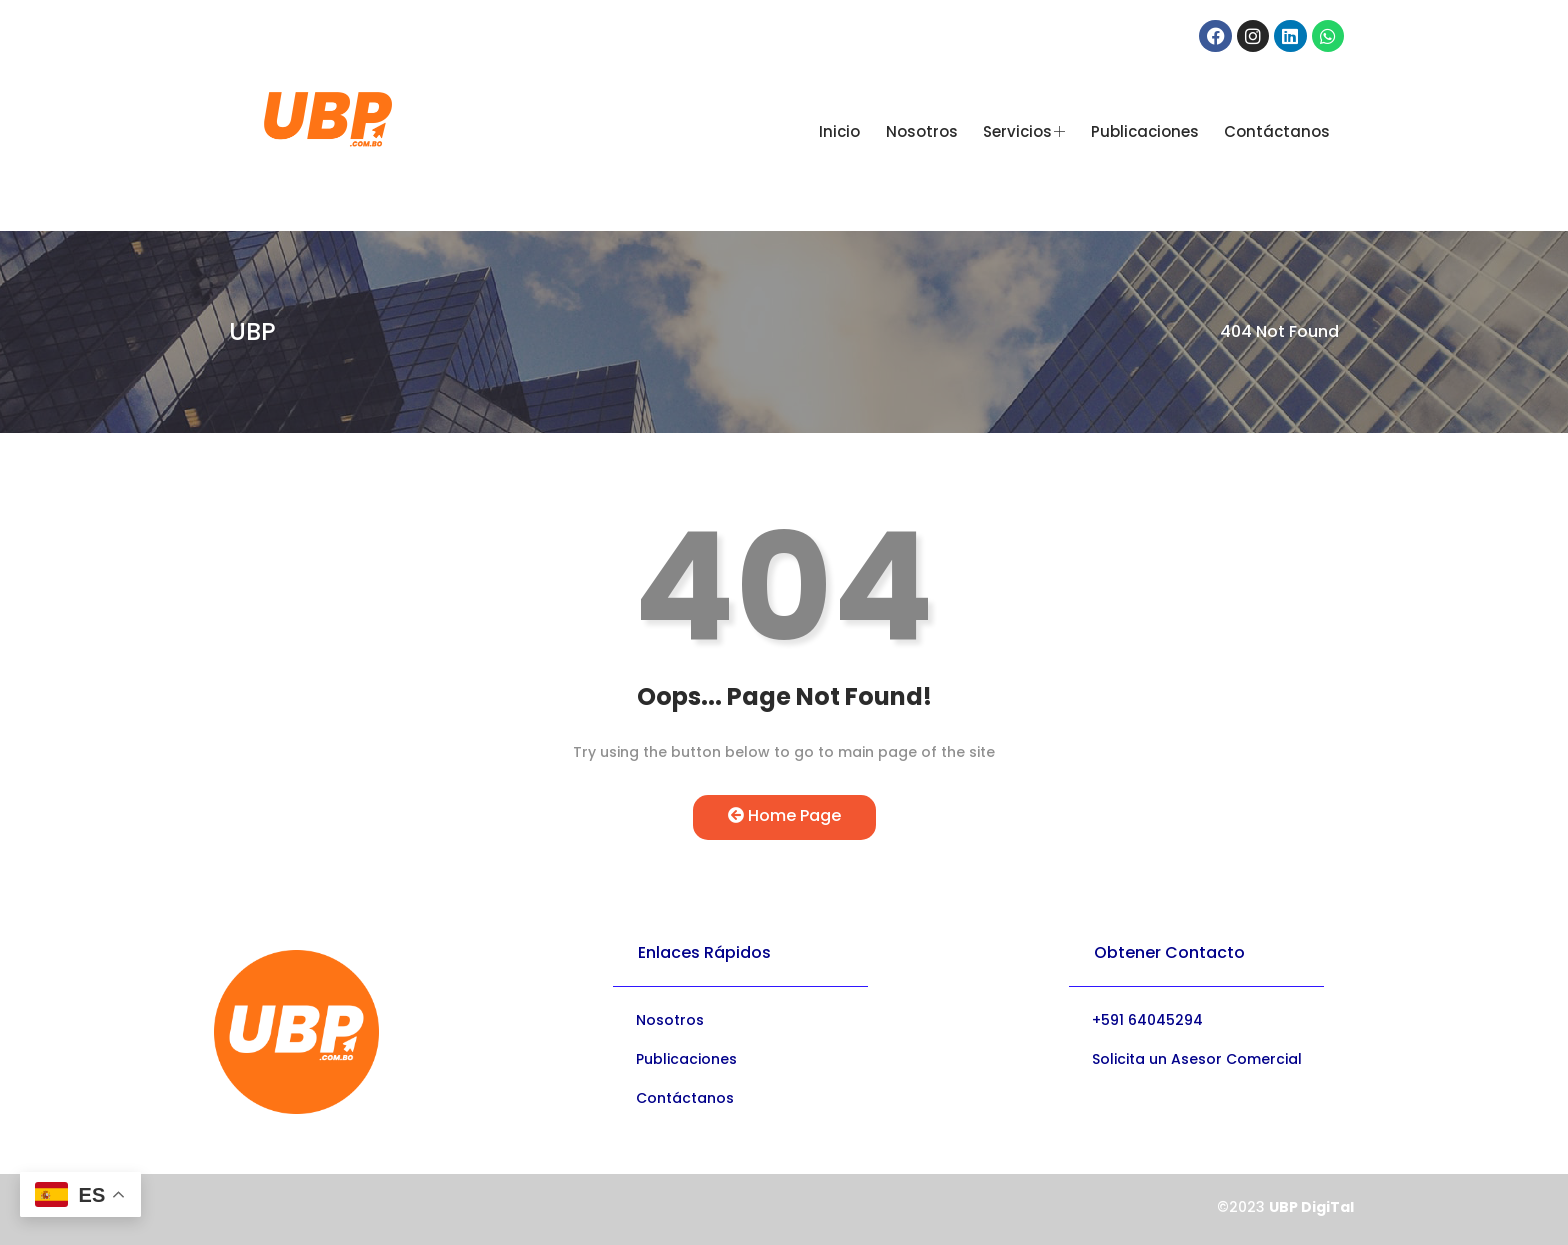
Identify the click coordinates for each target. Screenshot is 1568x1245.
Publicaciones (1144, 131)
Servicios (1024, 132)
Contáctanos (1276, 131)
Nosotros (922, 131)
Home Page (784, 815)
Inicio (840, 131)
